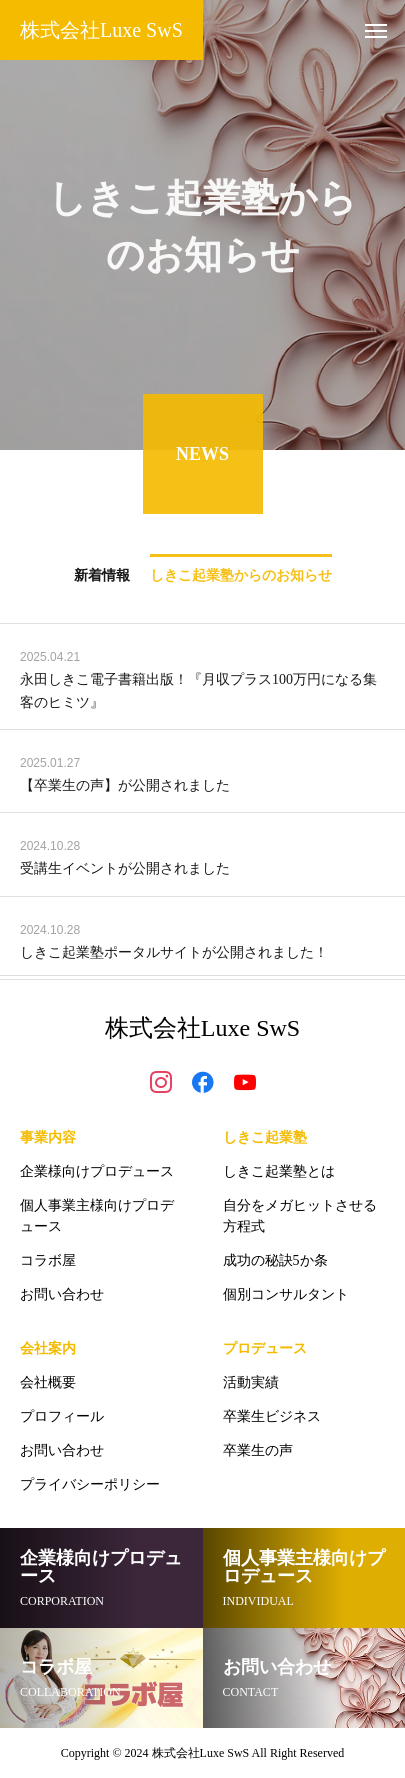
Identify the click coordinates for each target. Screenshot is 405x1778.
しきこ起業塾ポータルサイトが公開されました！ (181, 954)
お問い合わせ (62, 1294)
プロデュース (265, 1348)
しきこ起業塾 (265, 1137)
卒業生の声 (258, 1450)
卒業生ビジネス (272, 1416)
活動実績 (251, 1382)
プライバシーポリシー (90, 1484)
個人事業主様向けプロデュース (97, 1216)
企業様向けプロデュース (97, 1171)
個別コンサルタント (286, 1294)
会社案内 (48, 1348)
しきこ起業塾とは (279, 1171)
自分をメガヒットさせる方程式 (300, 1216)
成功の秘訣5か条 (275, 1260)
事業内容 (48, 1137)
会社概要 (48, 1382)
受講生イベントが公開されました (125, 871)
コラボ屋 (48, 1260)
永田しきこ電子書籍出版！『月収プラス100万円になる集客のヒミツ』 (198, 693)
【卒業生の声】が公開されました (125, 787)
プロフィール (62, 1416)
